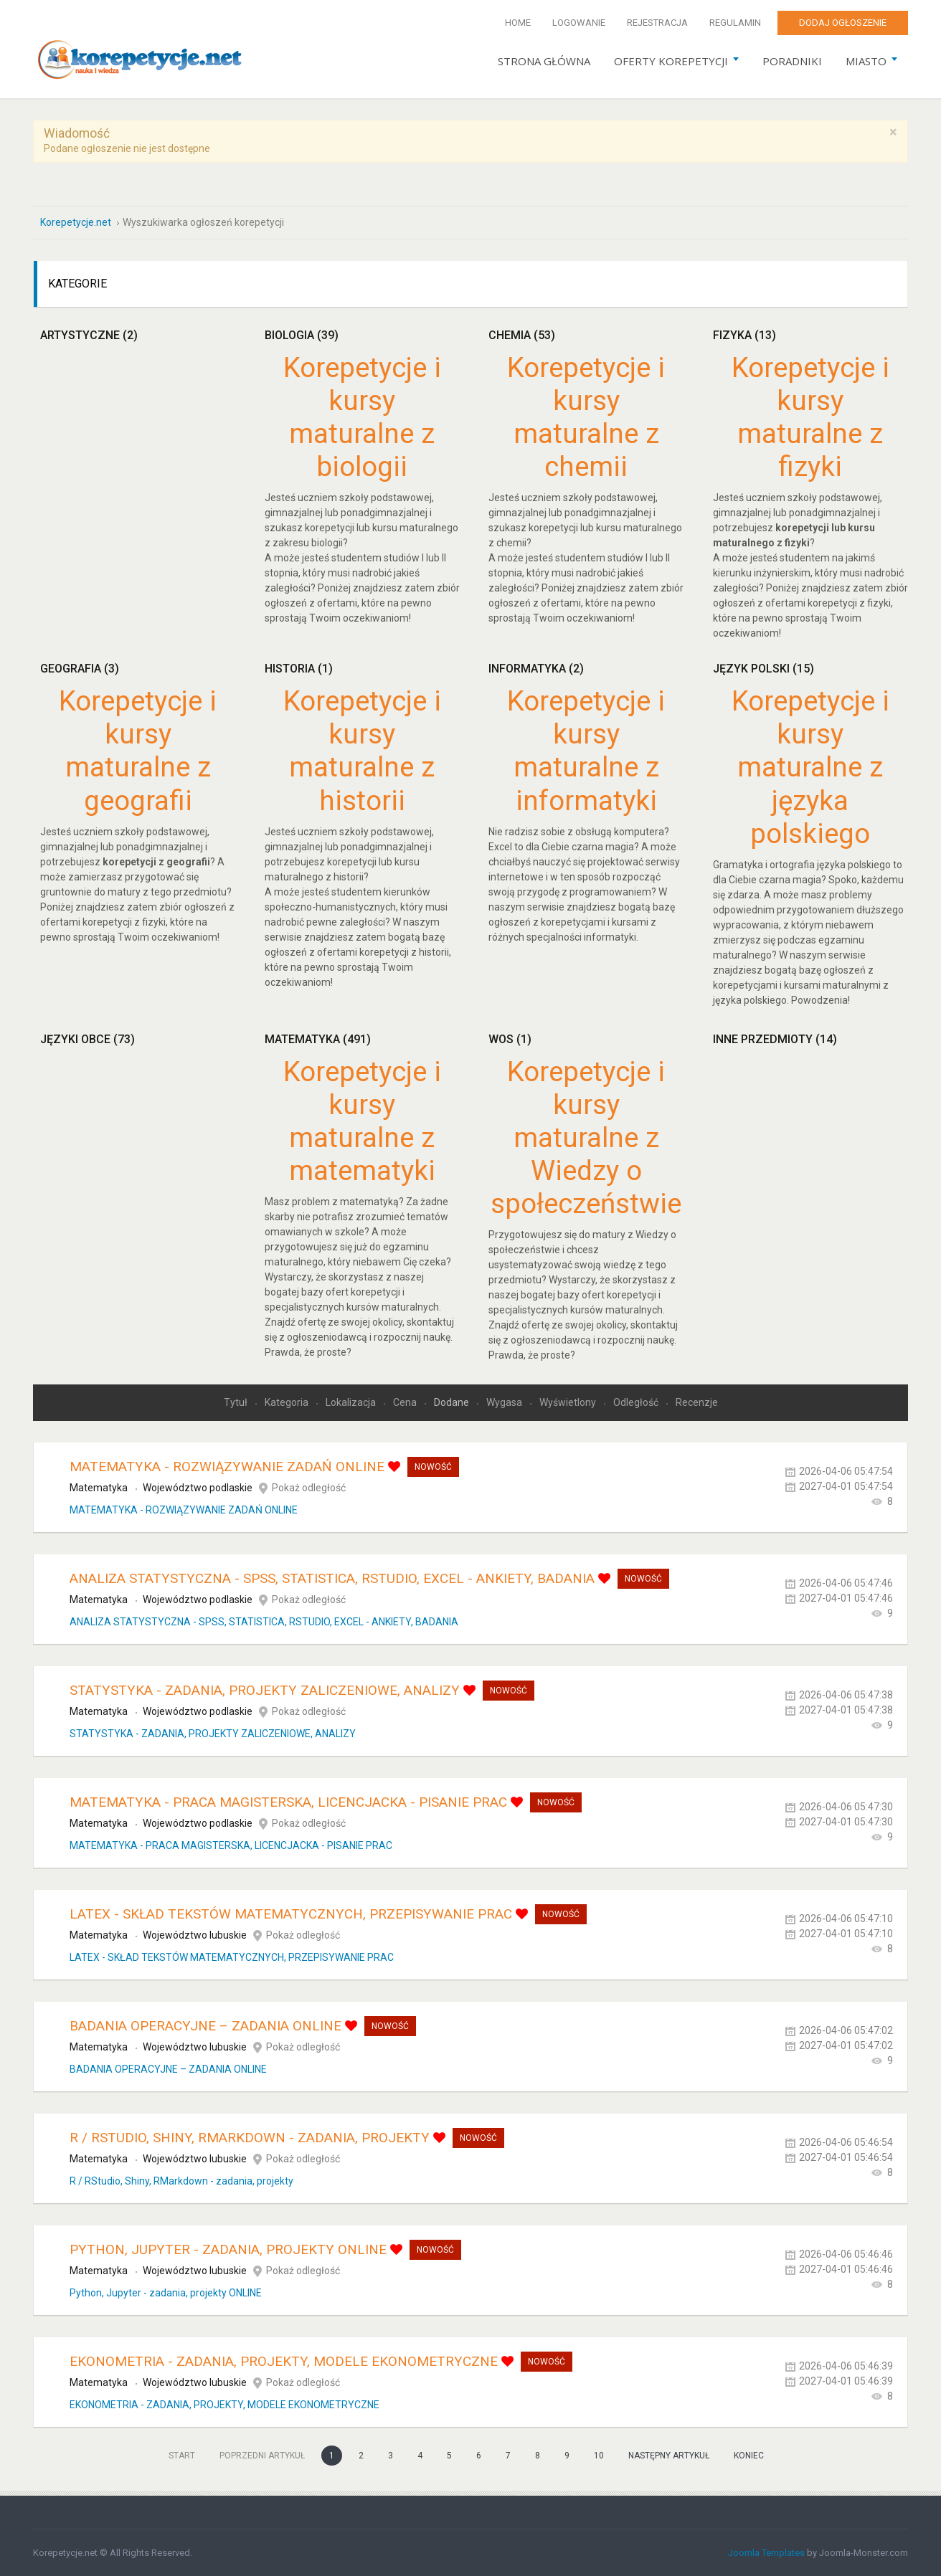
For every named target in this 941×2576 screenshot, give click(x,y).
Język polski (763, 668)
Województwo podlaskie (197, 1487)
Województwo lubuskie (195, 1934)
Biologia (302, 334)
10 (599, 2455)
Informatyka (536, 668)
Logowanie (578, 22)
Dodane (452, 1401)
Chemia (521, 334)
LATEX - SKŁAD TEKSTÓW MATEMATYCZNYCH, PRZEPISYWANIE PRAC (291, 1913)
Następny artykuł (668, 2455)
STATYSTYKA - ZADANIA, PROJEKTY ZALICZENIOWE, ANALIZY (265, 1689)
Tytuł (237, 1401)
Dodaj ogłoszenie (842, 22)
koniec (749, 2455)
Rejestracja (657, 22)
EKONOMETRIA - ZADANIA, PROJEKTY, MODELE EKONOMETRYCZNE (284, 2360)
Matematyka (318, 1038)
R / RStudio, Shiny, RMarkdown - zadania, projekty (250, 2137)
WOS (509, 1038)
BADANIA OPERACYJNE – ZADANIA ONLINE (205, 2025)
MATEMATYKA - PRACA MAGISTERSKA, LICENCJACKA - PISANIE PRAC (288, 1801)
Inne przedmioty (775, 1038)
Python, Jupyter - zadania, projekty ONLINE (228, 2248)
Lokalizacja (352, 1401)
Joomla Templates (766, 2552)
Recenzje (697, 1401)
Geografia (79, 668)
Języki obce (87, 1038)
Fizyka (744, 334)
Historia (299, 668)
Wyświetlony (568, 1401)
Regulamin (735, 22)
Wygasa (505, 1401)
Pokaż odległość (309, 1487)
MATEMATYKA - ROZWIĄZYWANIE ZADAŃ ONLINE (227, 1466)
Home (518, 22)
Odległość (637, 1401)
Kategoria (288, 1401)
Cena (406, 1401)
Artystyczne (89, 334)
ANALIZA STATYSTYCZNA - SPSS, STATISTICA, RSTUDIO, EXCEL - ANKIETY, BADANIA (332, 1577)
